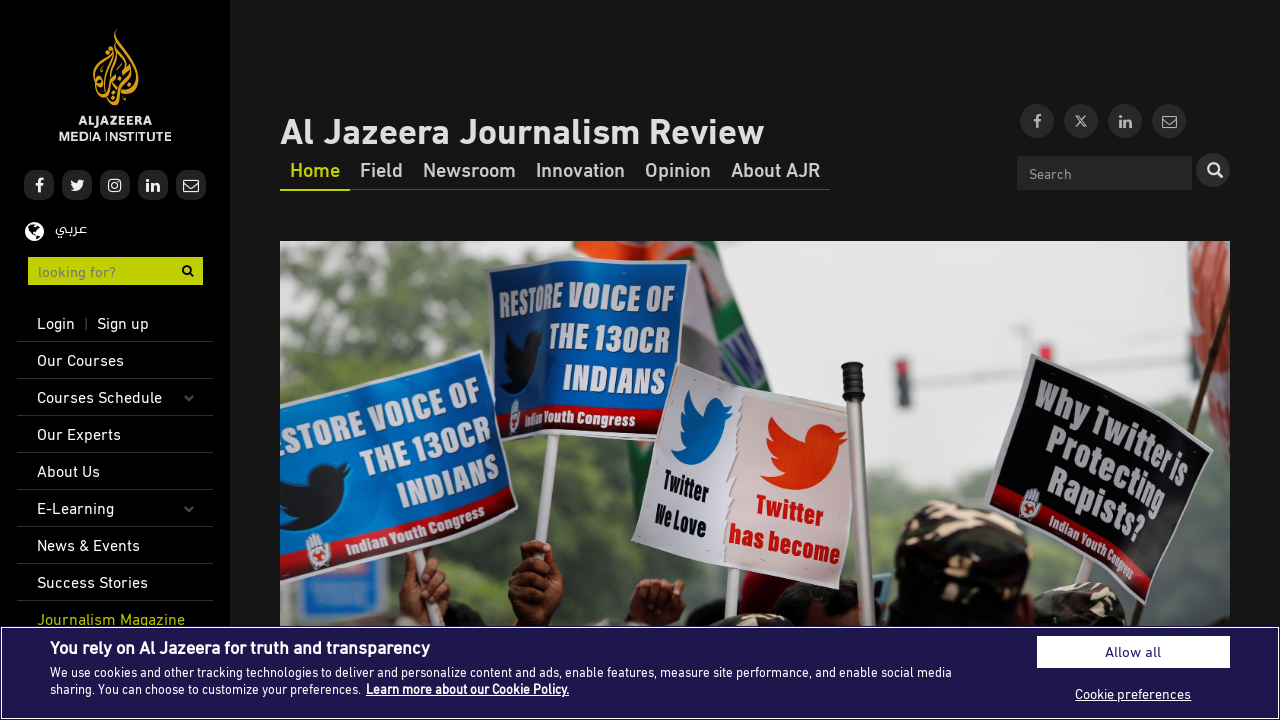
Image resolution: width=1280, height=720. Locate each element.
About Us (68, 471)
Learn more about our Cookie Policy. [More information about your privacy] (467, 689)
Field (381, 169)
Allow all (1133, 651)
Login (56, 323)
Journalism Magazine (111, 619)
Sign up (123, 323)
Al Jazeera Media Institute (115, 85)
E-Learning (75, 508)
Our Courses (80, 360)
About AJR (775, 169)
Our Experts (79, 434)
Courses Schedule (99, 397)
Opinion (678, 169)
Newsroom (469, 169)
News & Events (88, 545)
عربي (71, 229)
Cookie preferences (1133, 693)
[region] (640, 673)
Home (315, 169)
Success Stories (92, 582)
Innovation (580, 169)
